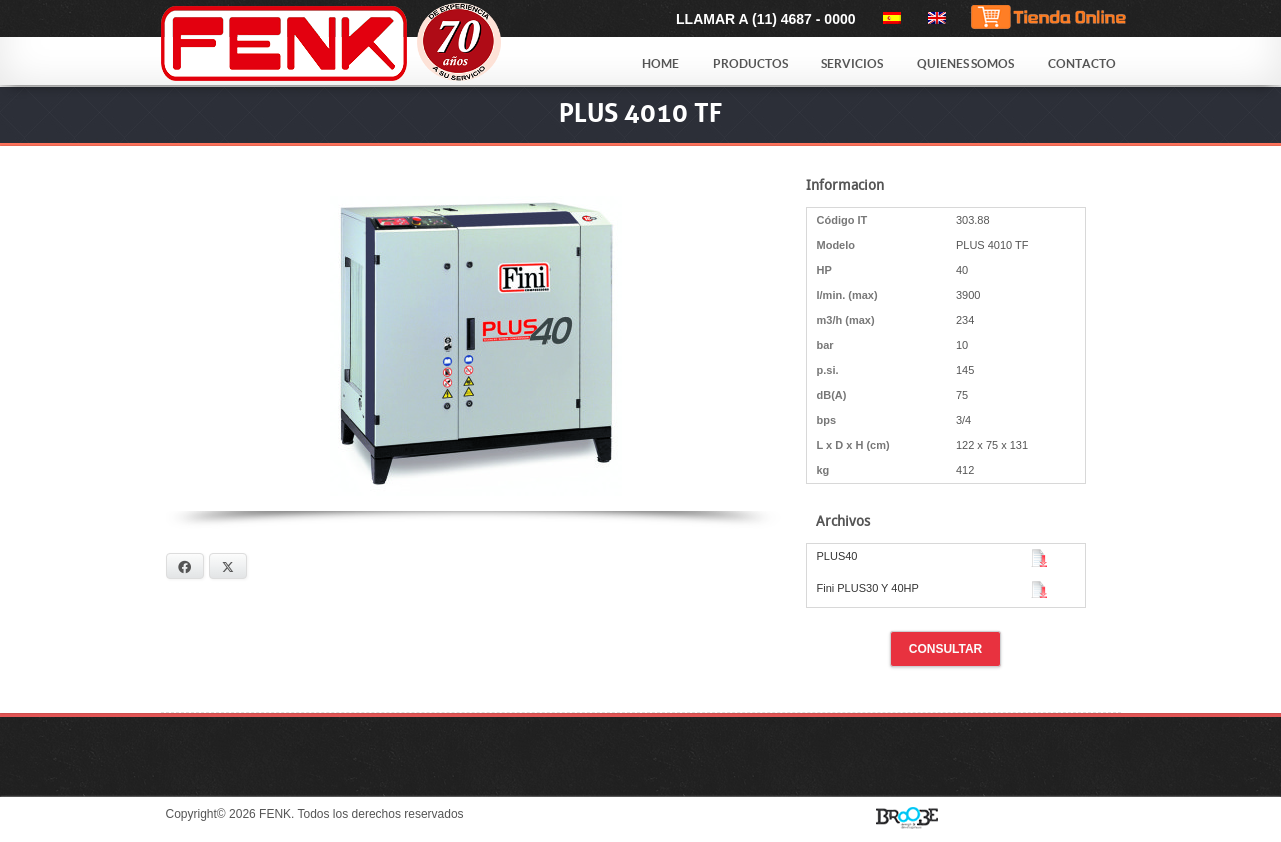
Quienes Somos (965, 63)
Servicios (852, 63)
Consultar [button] (946, 649)
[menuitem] (888, 18)
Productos (750, 63)
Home (660, 63)
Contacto (1082, 63)
